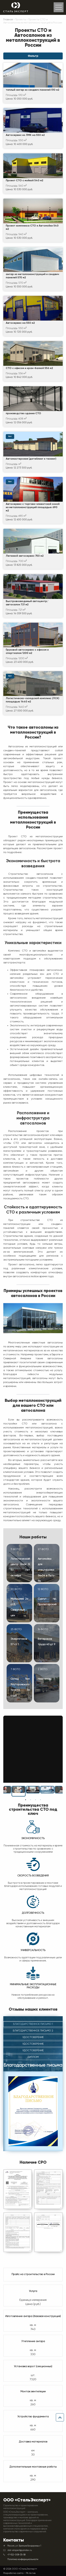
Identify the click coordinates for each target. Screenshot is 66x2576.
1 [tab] (25, 1799)
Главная (8, 19)
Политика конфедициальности (22, 2559)
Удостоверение (33, 2037)
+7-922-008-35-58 (16, 2555)
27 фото (43, 1549)
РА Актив (30, 2573)
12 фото (43, 1589)
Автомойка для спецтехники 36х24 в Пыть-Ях (46, 1570)
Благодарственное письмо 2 (33, 2030)
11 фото (15, 1549)
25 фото (16, 1629)
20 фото (16, 1589)
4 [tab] (40, 1799)
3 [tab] (35, 1799)
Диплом (33, 2057)
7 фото (15, 1669)
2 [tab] (30, 1799)
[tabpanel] (33, 1790)
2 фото (43, 1669)
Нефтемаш (44, 1679)
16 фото (43, 1629)
